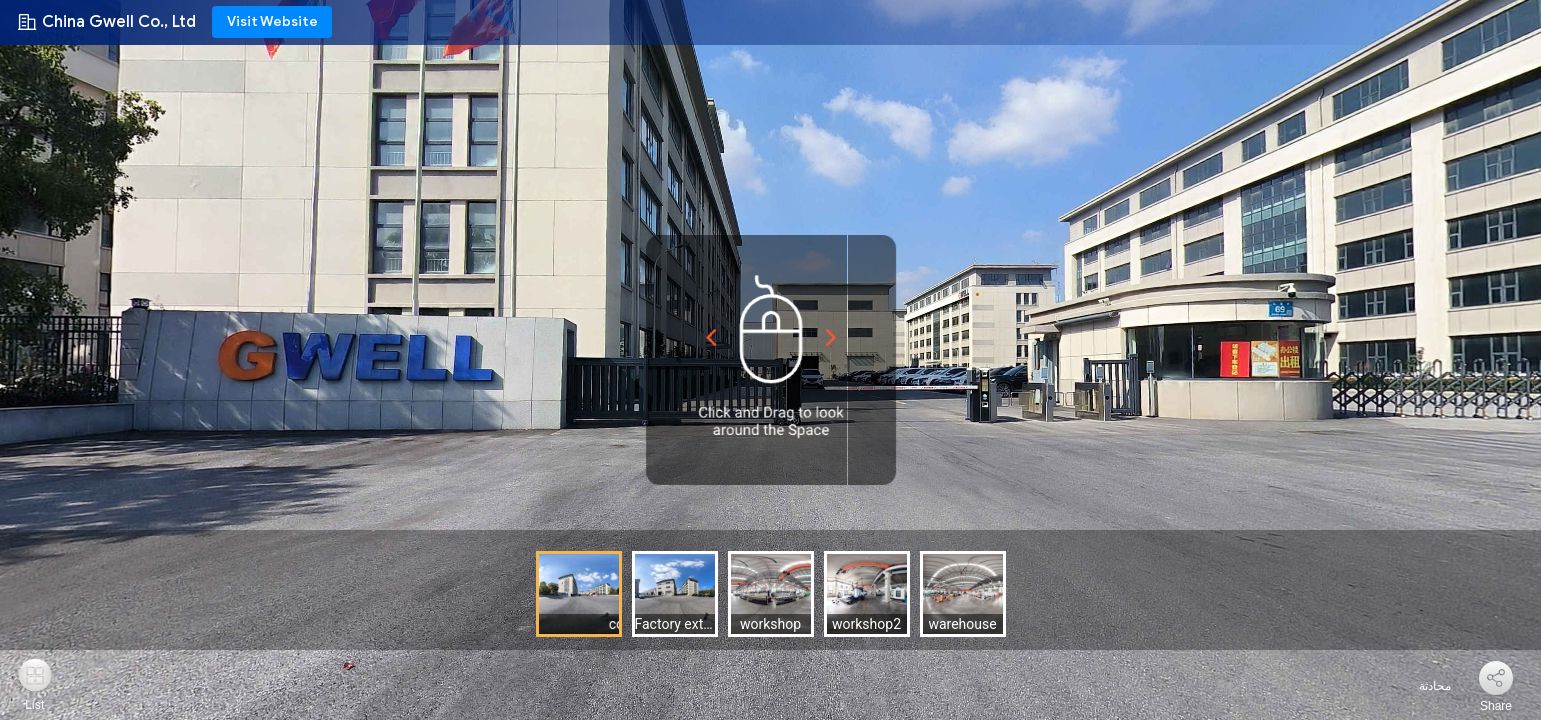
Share (1496, 706)
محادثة (1423, 686)
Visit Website (272, 21)
